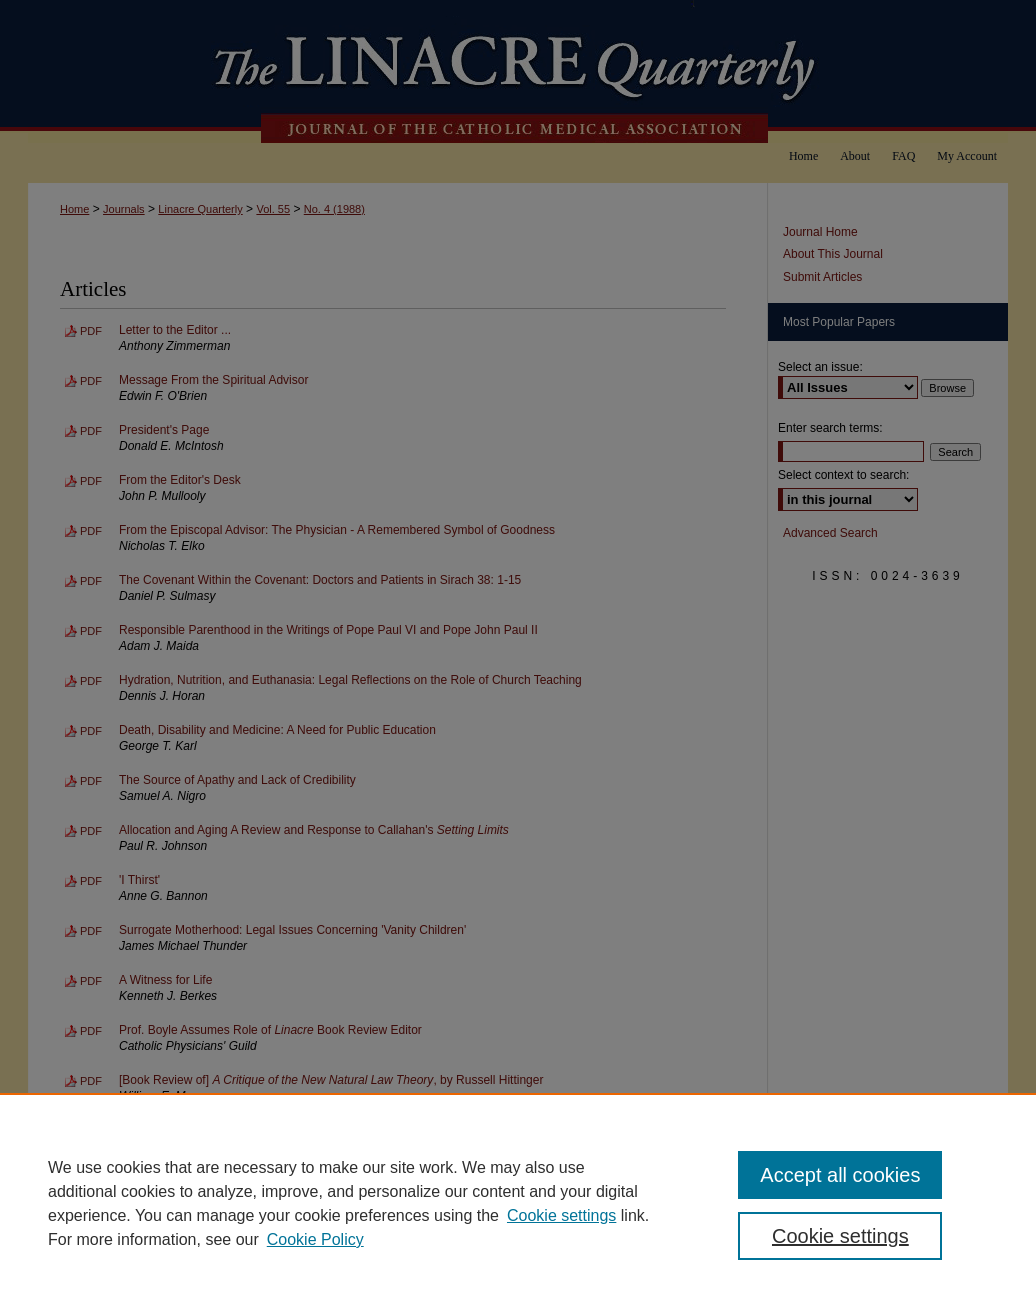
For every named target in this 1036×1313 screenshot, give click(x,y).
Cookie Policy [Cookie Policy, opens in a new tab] (315, 1239)
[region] (518, 1203)
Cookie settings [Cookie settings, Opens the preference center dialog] (840, 1236)
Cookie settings (561, 1215)
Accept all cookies (840, 1175)
